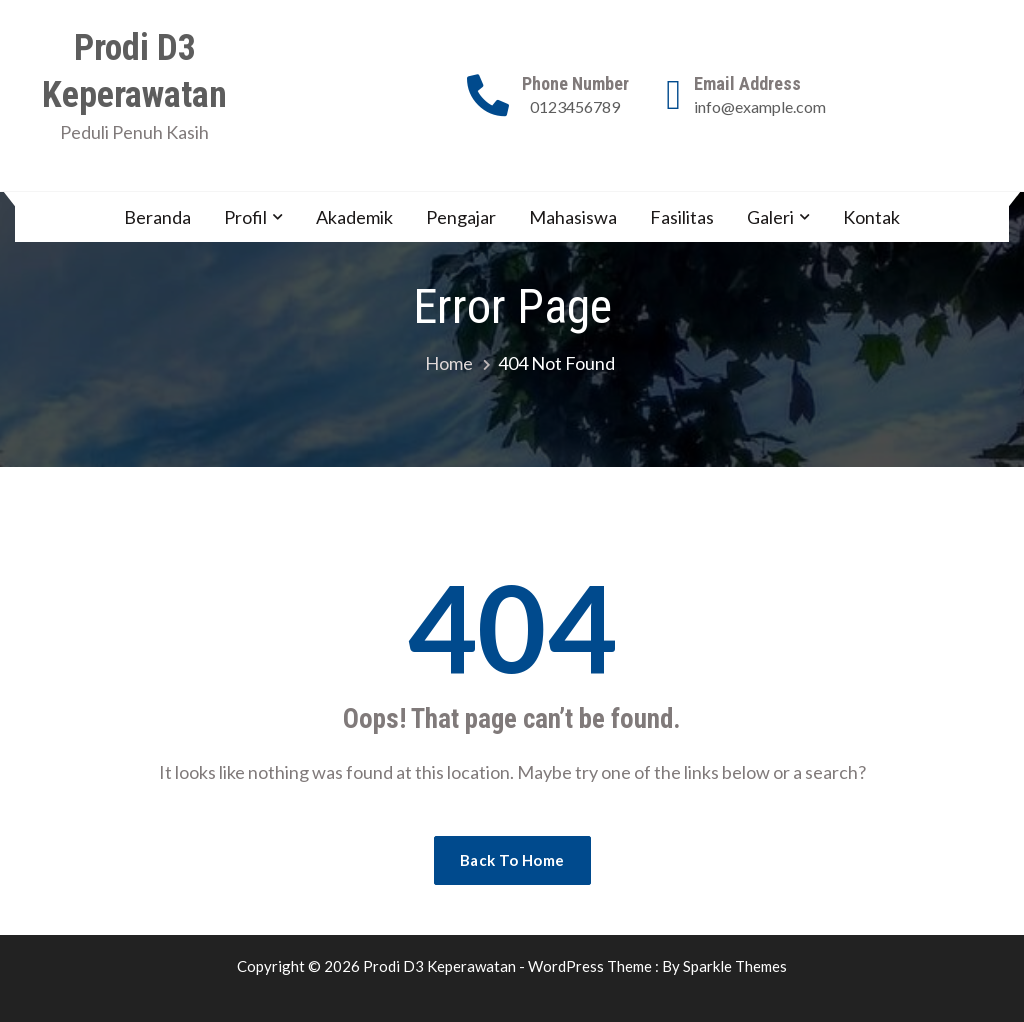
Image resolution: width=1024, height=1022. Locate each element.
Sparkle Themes (735, 966)
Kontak (871, 217)
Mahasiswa (573, 217)
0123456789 (575, 106)
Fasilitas (682, 217)
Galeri (770, 217)
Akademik (354, 217)
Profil (245, 217)
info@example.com (760, 106)
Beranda (157, 217)
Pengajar (461, 217)
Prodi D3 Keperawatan (134, 71)
